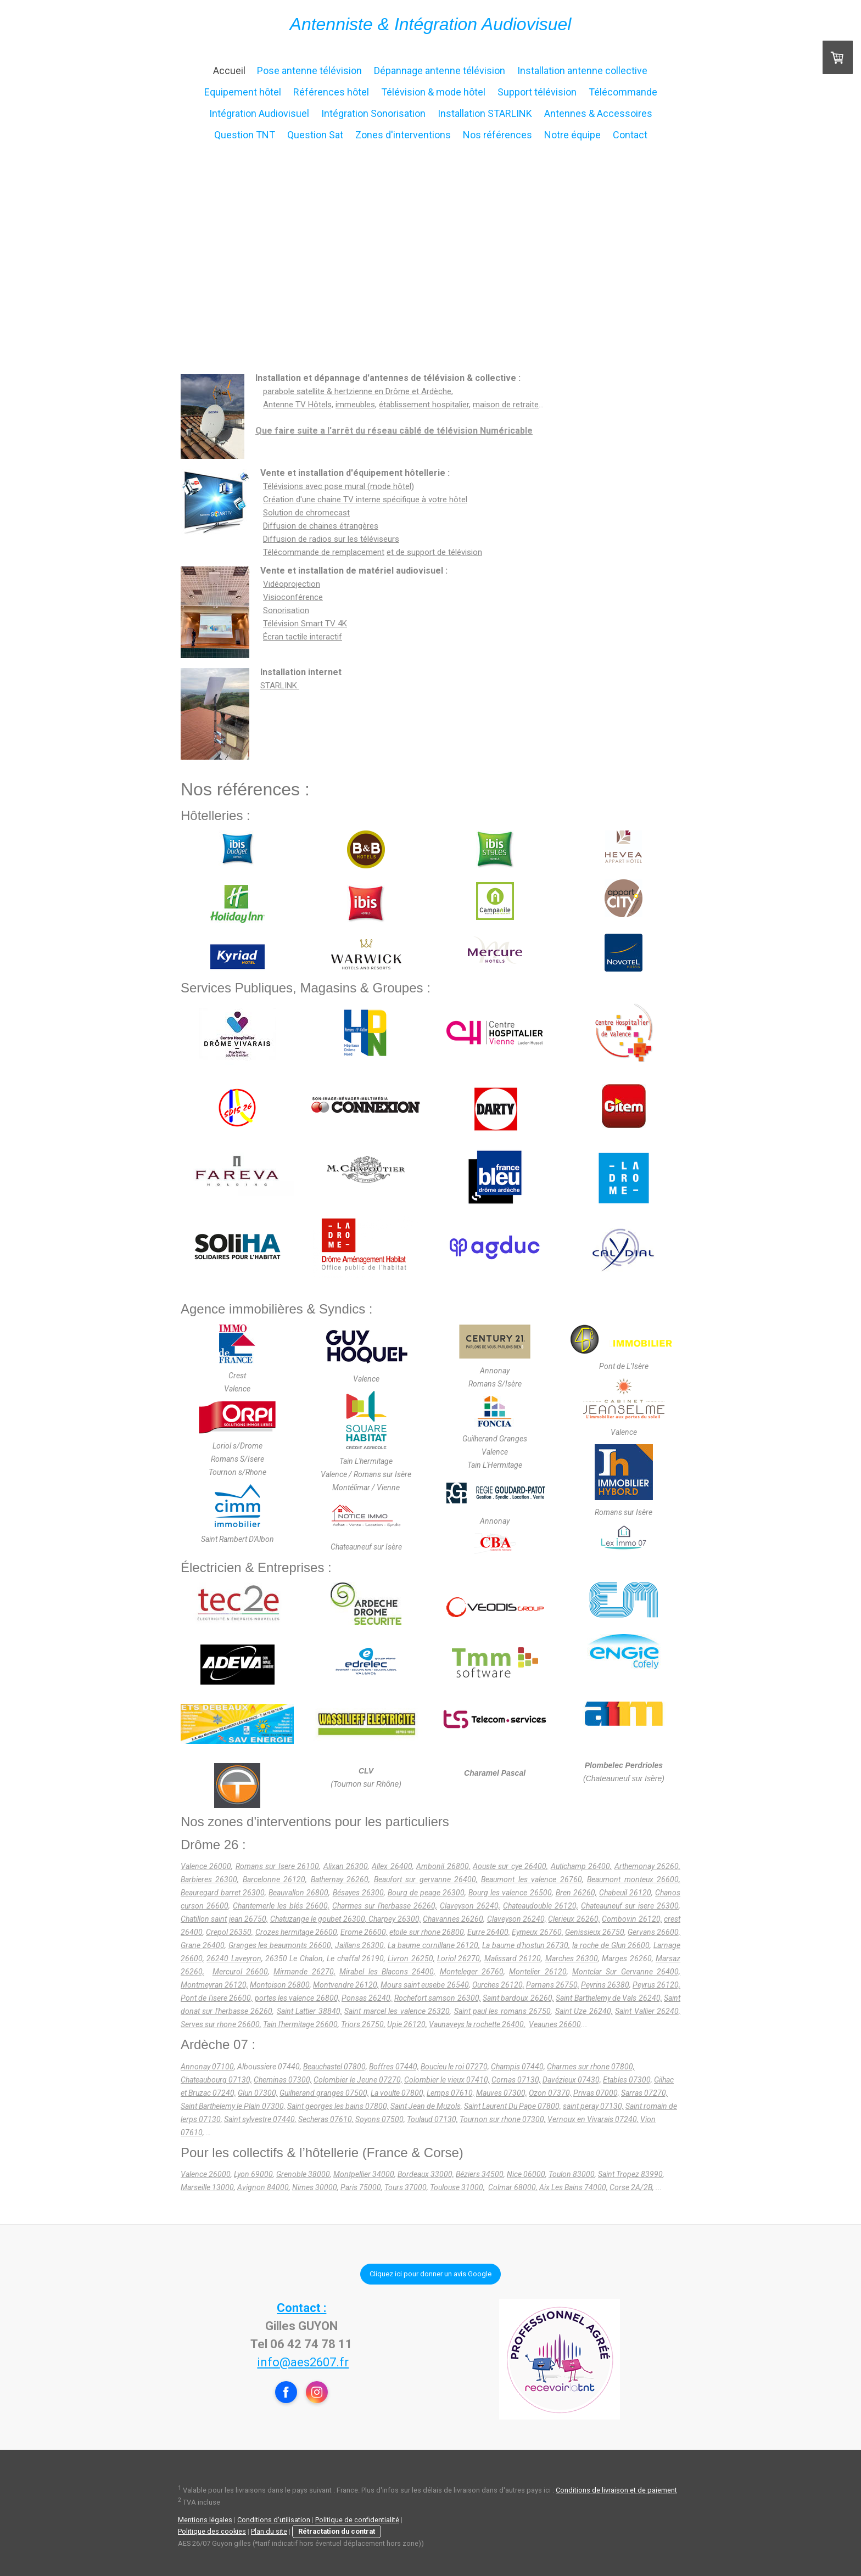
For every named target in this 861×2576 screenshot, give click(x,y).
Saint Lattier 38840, (309, 2011)
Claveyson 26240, (470, 1905)
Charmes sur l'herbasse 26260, (384, 1905)
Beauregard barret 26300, (223, 1892)
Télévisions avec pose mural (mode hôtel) (338, 486)
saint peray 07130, (593, 2106)
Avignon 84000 (263, 2187)
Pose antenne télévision (309, 70)
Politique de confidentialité (357, 2520)
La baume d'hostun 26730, (526, 1945)
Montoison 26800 (280, 1984)
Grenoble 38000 (303, 2174)
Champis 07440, (518, 2066)
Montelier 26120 (537, 1971)
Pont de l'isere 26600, (217, 1998)
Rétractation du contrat (336, 2531)
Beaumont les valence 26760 (531, 1879)
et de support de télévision (434, 552)
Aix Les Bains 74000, (573, 2187)
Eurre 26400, (488, 1932)
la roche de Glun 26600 (611, 1945)
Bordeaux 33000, (426, 2174)
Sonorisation (286, 610)
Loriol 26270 (458, 1958)
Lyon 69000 (253, 2174)
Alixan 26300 (345, 1866)
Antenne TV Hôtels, (298, 404)
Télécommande (623, 92)
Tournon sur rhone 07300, (503, 2119)
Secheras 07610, (326, 2119)
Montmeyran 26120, (214, 1984)
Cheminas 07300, (283, 2079)
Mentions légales (205, 2520)
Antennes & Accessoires (598, 113)
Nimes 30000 (314, 2187)
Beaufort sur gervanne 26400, (426, 1879)
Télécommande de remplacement (323, 552)
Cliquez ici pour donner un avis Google (430, 2274)
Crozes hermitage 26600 (296, 1932)
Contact (630, 135)
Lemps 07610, (450, 2093)
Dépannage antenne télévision (439, 70)
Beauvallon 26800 (298, 1892)
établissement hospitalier (424, 404)
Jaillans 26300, (360, 1945)
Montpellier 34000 (363, 2174)
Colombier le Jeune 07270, (358, 2079)
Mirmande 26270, (304, 1971)
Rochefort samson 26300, (437, 1998)
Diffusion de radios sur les (331, 539)
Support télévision (537, 92)
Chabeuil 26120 (625, 1892)
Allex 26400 (392, 1866)
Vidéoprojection (291, 584)
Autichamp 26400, (581, 1866)
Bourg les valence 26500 (509, 1892)
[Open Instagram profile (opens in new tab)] (317, 2392)
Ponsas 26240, (367, 1998)
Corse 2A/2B (631, 2187)
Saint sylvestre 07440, (260, 2119)
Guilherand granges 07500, (324, 2093)
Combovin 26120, (632, 1919)
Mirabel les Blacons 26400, (387, 1971)
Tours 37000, (406, 2187)
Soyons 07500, (380, 2119)
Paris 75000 (360, 2187)
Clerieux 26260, (574, 1919)
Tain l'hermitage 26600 (300, 2024)
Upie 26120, (407, 2024)
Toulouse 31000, (457, 2187)
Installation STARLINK (485, 113)
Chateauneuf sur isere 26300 (630, 1905)
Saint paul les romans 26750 (502, 2011)
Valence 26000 (206, 1866)
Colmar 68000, (513, 2187)
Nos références (497, 135)
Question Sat (315, 135)
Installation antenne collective (582, 70)
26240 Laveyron (233, 1958)
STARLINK (279, 686)
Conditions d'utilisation (273, 2520)
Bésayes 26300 (358, 1892)
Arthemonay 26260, (647, 1866)
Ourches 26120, (498, 1984)
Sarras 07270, (644, 2093)
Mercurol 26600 (240, 1971)
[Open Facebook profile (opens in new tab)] (286, 2392)
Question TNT (244, 135)
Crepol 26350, (229, 1932)
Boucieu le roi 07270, (455, 2066)
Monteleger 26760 (472, 1971)
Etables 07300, (627, 2079)
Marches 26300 (571, 1958)
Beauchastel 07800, (335, 2066)
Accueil (229, 70)
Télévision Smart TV (305, 623)
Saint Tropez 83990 (630, 2174)
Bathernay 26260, (340, 1879)
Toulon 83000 (572, 2174)
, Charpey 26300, (393, 1919)
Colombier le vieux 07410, (447, 2079)
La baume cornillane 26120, (434, 1945)
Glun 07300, (258, 2093)
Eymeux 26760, (537, 1932)
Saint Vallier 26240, (647, 2011)
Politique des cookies (212, 2531)
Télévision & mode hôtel (433, 92)
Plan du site (269, 2531)
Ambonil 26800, (443, 1866)
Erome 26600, (364, 1932)
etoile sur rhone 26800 (426, 1932)
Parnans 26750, (552, 1984)
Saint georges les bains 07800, (338, 2106)
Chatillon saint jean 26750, (224, 1919)
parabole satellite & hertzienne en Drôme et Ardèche (357, 391)
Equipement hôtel (242, 92)
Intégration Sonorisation (373, 113)
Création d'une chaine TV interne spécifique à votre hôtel (365, 499)
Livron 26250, (411, 1958)
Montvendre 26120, (346, 1984)
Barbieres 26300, (210, 1879)
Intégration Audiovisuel (259, 113)
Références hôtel (331, 92)
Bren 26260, (576, 1892)
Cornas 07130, (516, 2079)
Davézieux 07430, (572, 2079)
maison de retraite (506, 404)
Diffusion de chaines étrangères (320, 526)
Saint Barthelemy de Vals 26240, (609, 1998)
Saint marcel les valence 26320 (397, 2011)
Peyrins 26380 (605, 1984)
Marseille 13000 (207, 2187)
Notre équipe (572, 135)
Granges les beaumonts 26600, (280, 1945)
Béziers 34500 (480, 2174)
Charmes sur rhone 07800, (591, 2066)
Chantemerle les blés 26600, (281, 1905)
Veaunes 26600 (555, 2024)
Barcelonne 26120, (275, 1879)
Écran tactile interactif (302, 637)
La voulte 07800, (398, 2093)
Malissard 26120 (512, 1958)
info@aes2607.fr (303, 2362)
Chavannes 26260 (453, 1919)
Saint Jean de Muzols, (426, 2106)
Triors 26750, (363, 2024)
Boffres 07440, (394, 2066)
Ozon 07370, (550, 2093)
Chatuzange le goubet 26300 (317, 1919)
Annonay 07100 (207, 2066)
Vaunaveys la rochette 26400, (477, 2024)
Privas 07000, (596, 2093)
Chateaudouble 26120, (540, 1905)
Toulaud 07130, (432, 2119)
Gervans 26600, (654, 1932)
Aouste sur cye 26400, (510, 1866)
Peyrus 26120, (656, 1984)
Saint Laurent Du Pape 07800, (512, 2106)
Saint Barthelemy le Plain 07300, (233, 2106)
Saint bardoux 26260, (518, 1998)
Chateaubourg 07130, (216, 2079)
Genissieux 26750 (594, 1932)
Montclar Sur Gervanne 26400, (626, 1971)
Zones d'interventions (403, 135)
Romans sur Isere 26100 (277, 1866)
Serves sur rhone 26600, (221, 2024)
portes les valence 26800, (297, 1998)
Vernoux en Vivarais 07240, (593, 2119)
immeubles (355, 404)
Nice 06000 (526, 2174)
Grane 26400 (203, 1945)
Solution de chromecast (306, 513)
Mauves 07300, (501, 2093)
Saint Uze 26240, (584, 2011)
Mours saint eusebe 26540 (424, 1984)
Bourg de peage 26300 (426, 1892)
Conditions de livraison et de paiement (616, 2491)
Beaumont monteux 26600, (633, 1879)
